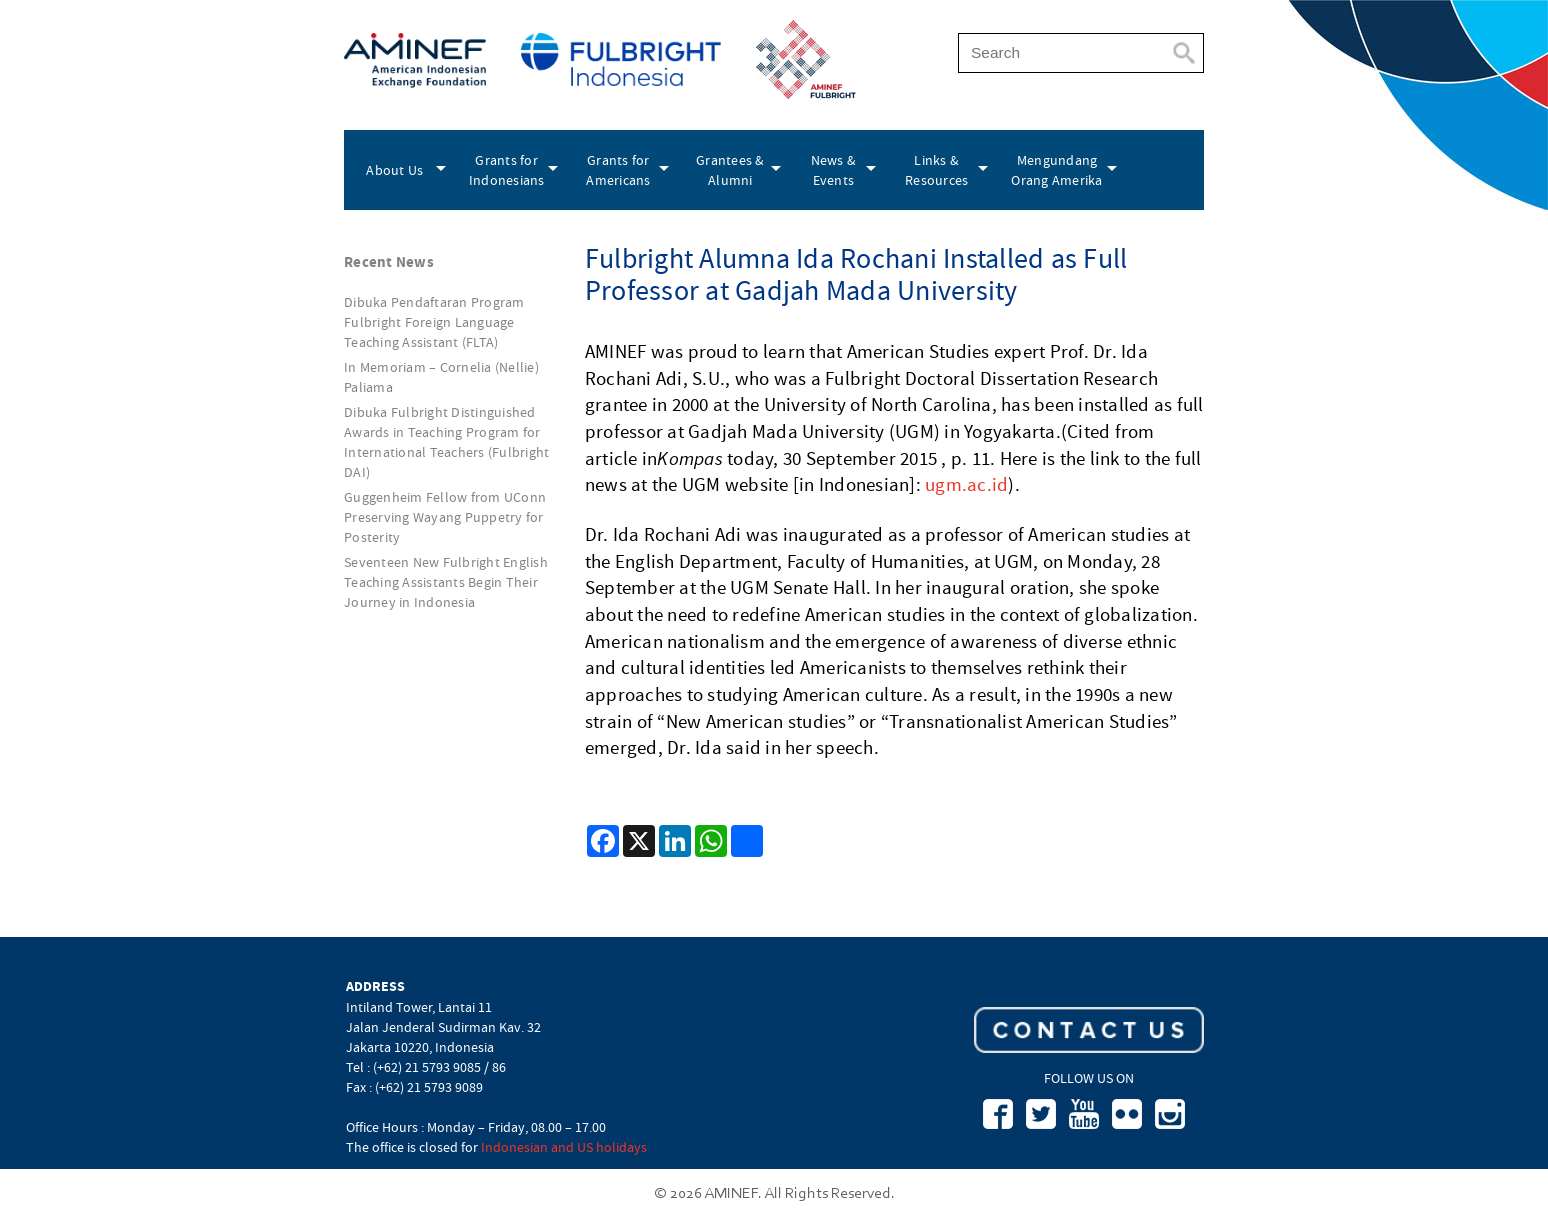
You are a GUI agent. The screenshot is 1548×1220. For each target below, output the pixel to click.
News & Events (834, 170)
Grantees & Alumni (730, 170)
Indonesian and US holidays (564, 1147)
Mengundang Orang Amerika (1056, 170)
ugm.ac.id (966, 485)
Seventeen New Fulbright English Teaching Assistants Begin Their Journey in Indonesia (446, 582)
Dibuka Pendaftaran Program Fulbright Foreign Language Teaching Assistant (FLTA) (434, 322)
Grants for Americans (618, 170)
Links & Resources (936, 170)
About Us (394, 170)
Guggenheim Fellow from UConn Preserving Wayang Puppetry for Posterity (445, 517)
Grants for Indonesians (507, 170)
